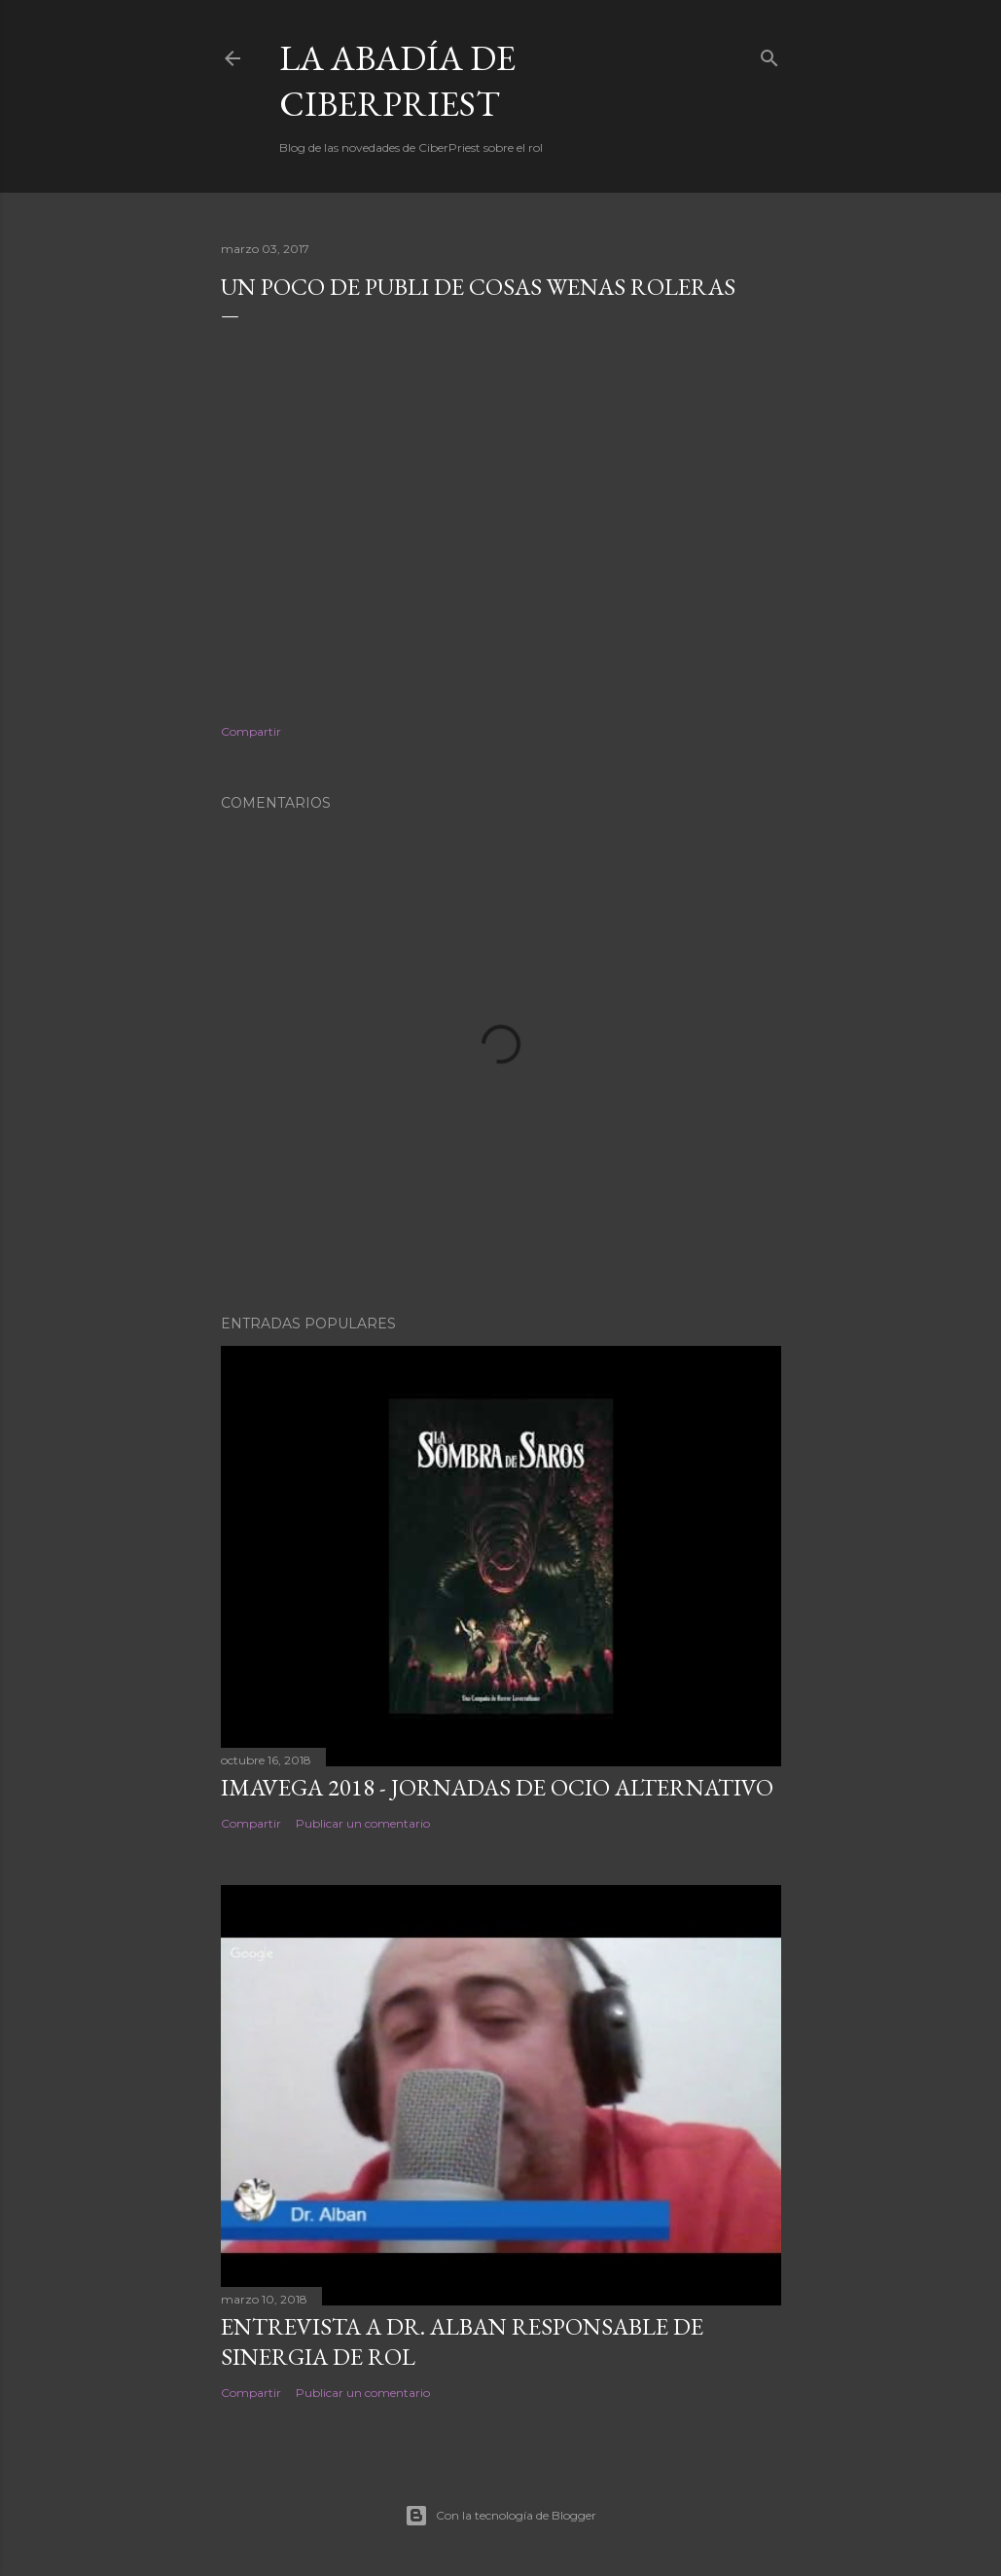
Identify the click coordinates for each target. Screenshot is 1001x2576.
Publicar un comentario (363, 1823)
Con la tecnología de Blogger (500, 2515)
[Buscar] (769, 54)
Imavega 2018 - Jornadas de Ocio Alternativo (497, 1787)
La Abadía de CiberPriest (397, 81)
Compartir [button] (251, 731)
